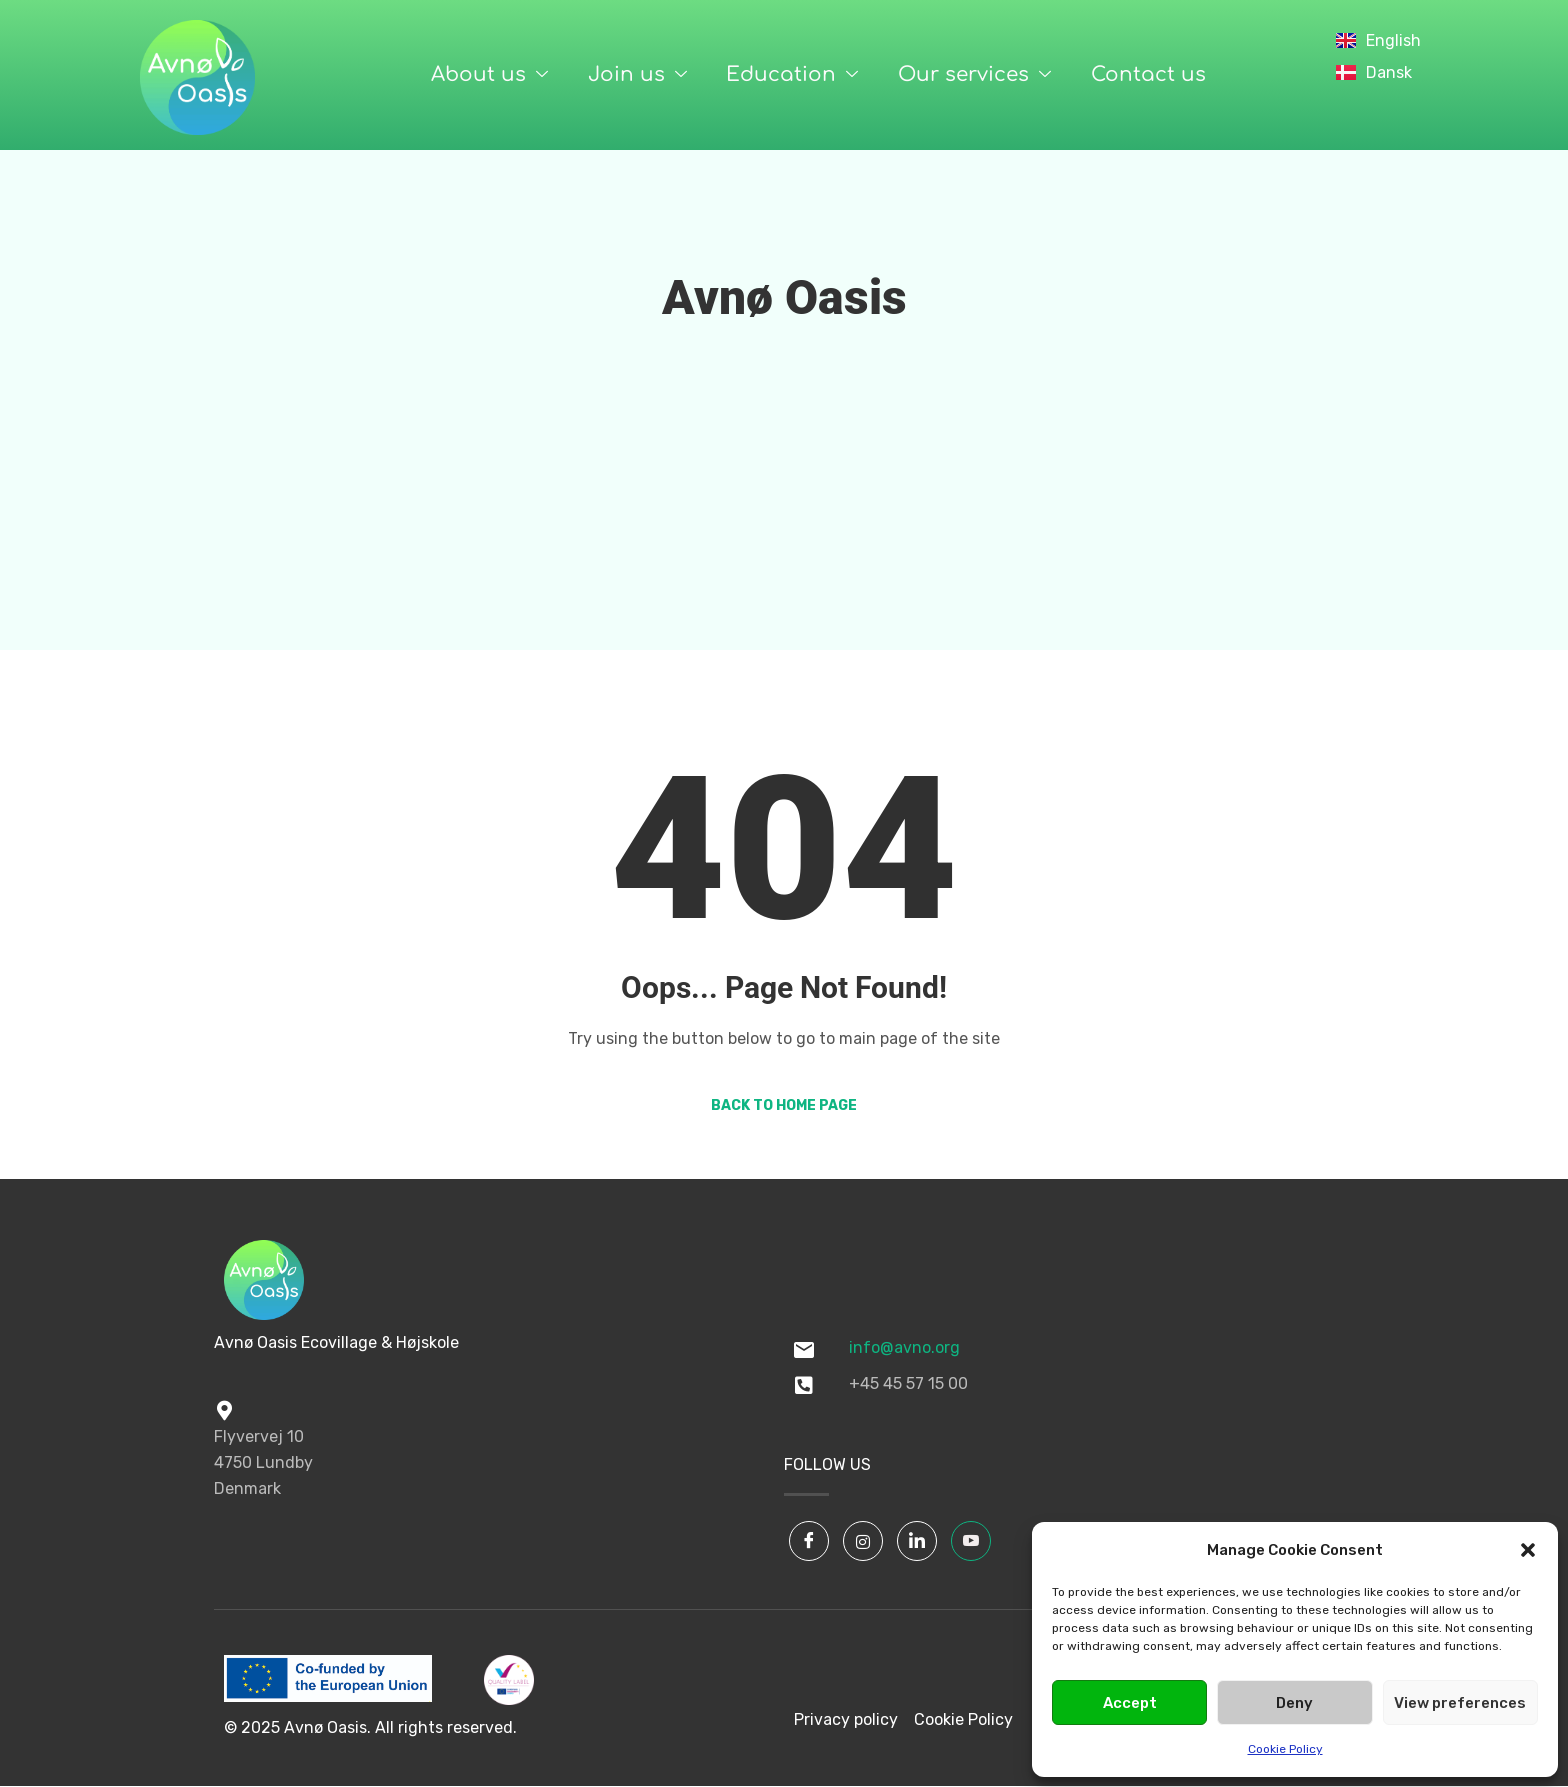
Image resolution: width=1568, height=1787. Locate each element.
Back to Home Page (784, 1105)
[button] (1528, 1550)
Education (792, 75)
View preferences (1460, 1703)
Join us (636, 75)
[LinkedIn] (917, 1541)
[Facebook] (809, 1541)
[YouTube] (971, 1541)
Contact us (1148, 74)
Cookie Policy (1285, 1749)
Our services (974, 75)
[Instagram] (863, 1541)
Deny (1294, 1703)
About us (488, 75)
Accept (1130, 1703)
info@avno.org (904, 1347)
